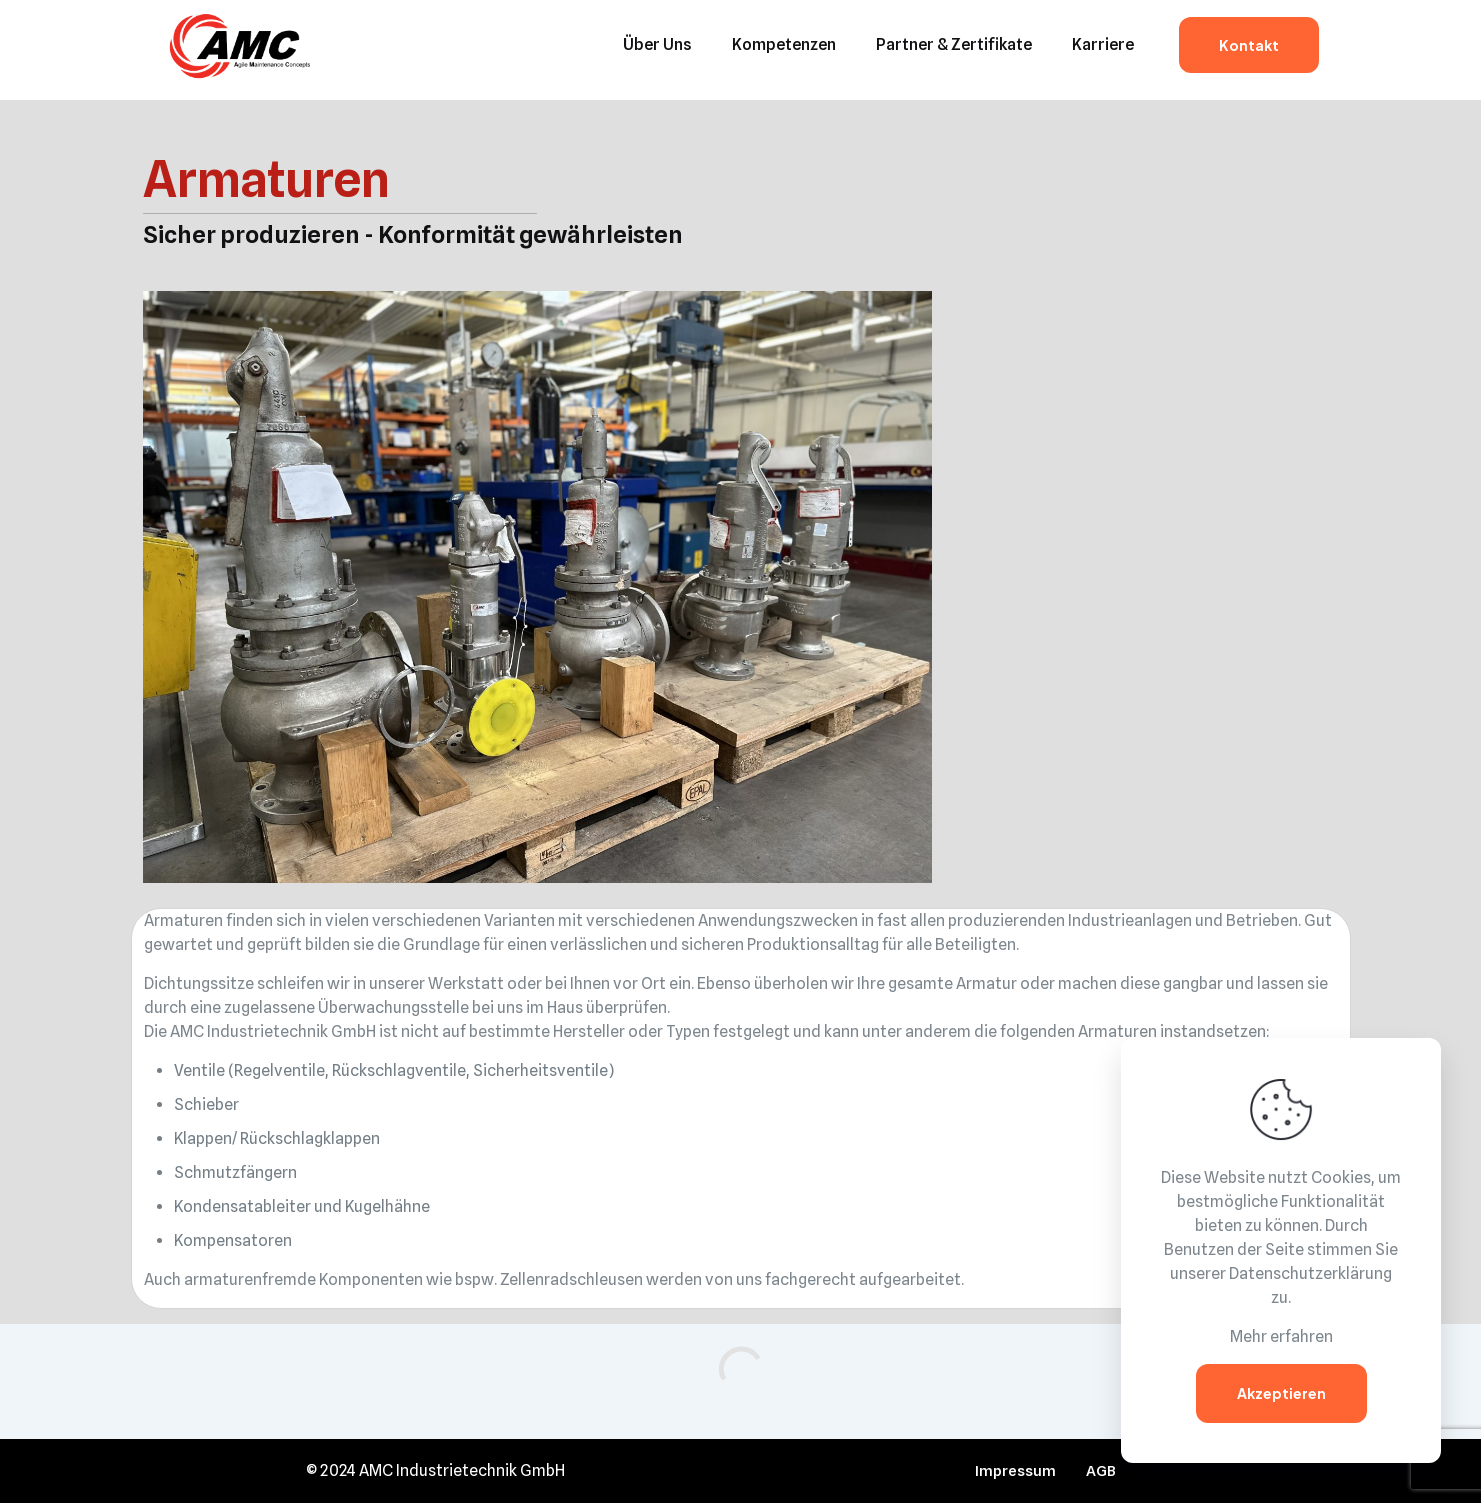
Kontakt (1249, 45)
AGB (1101, 1471)
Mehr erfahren (1281, 1336)
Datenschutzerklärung (1310, 1273)
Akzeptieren (1281, 1393)
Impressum (1015, 1471)
